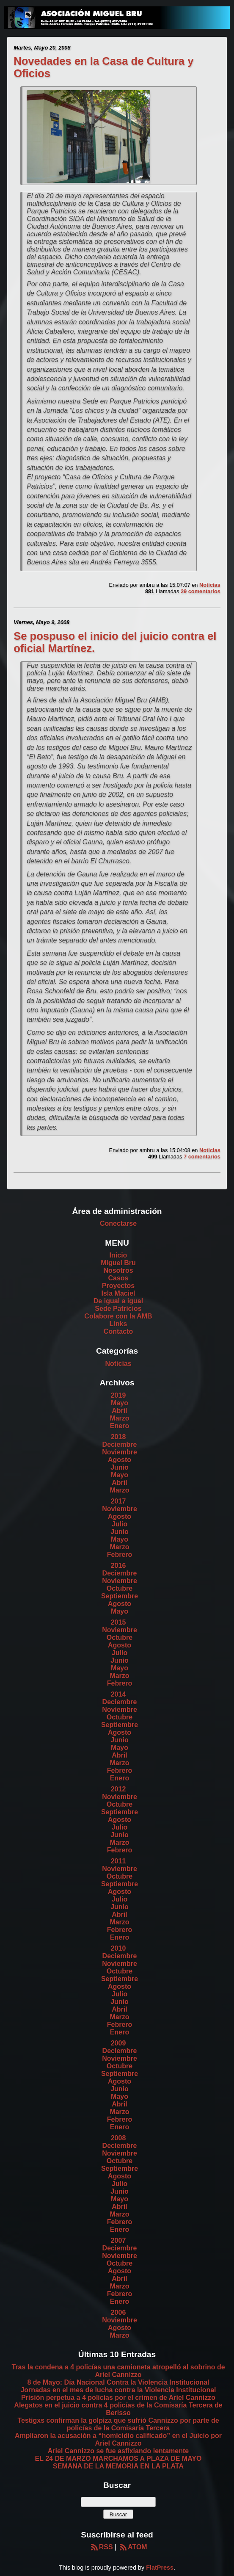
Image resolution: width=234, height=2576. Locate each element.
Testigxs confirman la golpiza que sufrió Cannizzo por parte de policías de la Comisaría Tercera (118, 2424)
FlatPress (159, 2567)
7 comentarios (202, 1156)
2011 (118, 1861)
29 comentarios (200, 591)
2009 (118, 2043)
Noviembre (119, 1452)
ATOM (132, 2547)
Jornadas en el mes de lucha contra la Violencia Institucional (118, 2390)
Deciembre (119, 1444)
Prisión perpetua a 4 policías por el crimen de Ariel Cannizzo (118, 2397)
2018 (118, 1436)
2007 (118, 2240)
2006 (118, 2312)
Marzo (119, 1418)
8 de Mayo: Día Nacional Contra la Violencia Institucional (118, 2382)
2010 (118, 1948)
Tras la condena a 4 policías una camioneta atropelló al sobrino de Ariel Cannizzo (118, 2370)
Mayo (119, 1403)
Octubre (119, 1588)
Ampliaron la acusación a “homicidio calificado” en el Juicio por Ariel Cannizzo (118, 2439)
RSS (101, 2547)
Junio (119, 1467)
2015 (118, 1622)
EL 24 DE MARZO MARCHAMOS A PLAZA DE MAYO (118, 2458)
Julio (119, 1524)
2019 (118, 1395)
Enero (119, 1425)
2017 (118, 1501)
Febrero (119, 1554)
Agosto (119, 1459)
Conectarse (118, 1223)
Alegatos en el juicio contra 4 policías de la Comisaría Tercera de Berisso (118, 2409)
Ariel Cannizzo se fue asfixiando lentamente (118, 2450)
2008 (118, 2138)
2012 (118, 1789)
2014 (118, 1694)
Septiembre (119, 1596)
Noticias (209, 585)
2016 (118, 1565)
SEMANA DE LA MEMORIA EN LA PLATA (118, 2466)
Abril (119, 1410)
